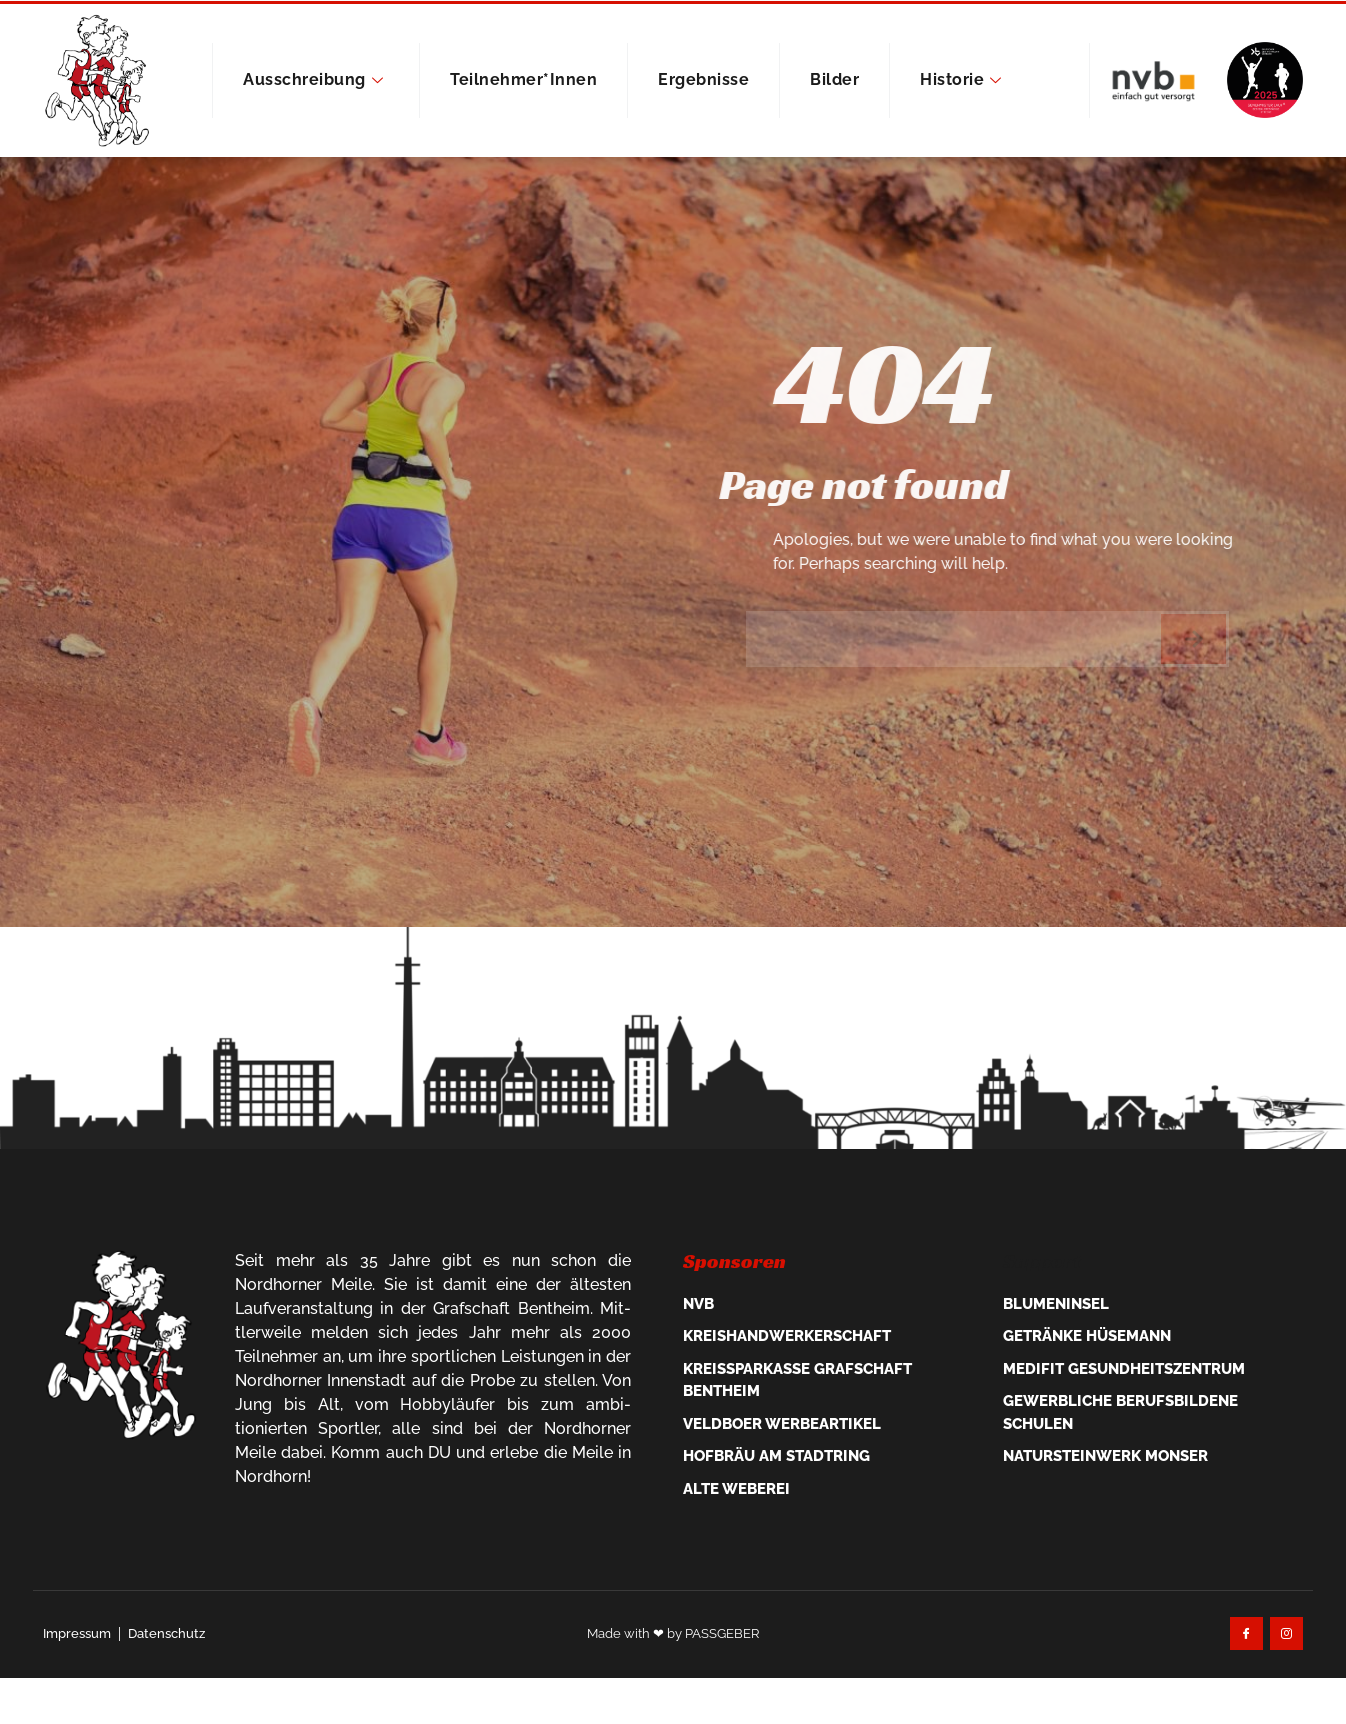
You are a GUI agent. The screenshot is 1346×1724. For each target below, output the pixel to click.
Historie (961, 79)
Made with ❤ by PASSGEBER (673, 1710)
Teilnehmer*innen (523, 79)
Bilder (834, 79)
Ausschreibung (313, 79)
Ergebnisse (703, 79)
